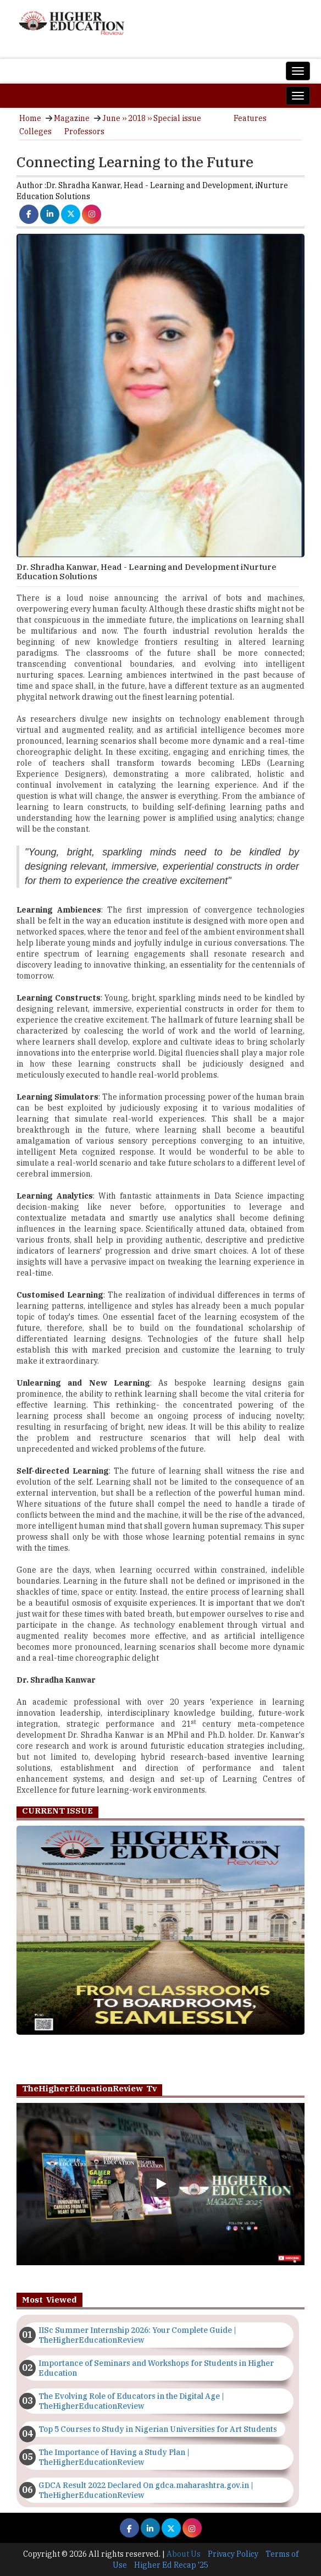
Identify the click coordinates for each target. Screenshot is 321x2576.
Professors (84, 131)
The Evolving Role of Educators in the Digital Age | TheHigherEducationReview (131, 2401)
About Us (184, 2554)
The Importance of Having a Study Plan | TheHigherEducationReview (114, 2457)
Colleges (35, 131)
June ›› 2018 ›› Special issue (151, 118)
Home (30, 118)
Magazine (72, 118)
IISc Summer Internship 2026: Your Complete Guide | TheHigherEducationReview (137, 2335)
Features (250, 118)
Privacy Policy (233, 2554)
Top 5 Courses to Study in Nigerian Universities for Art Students (157, 2429)
